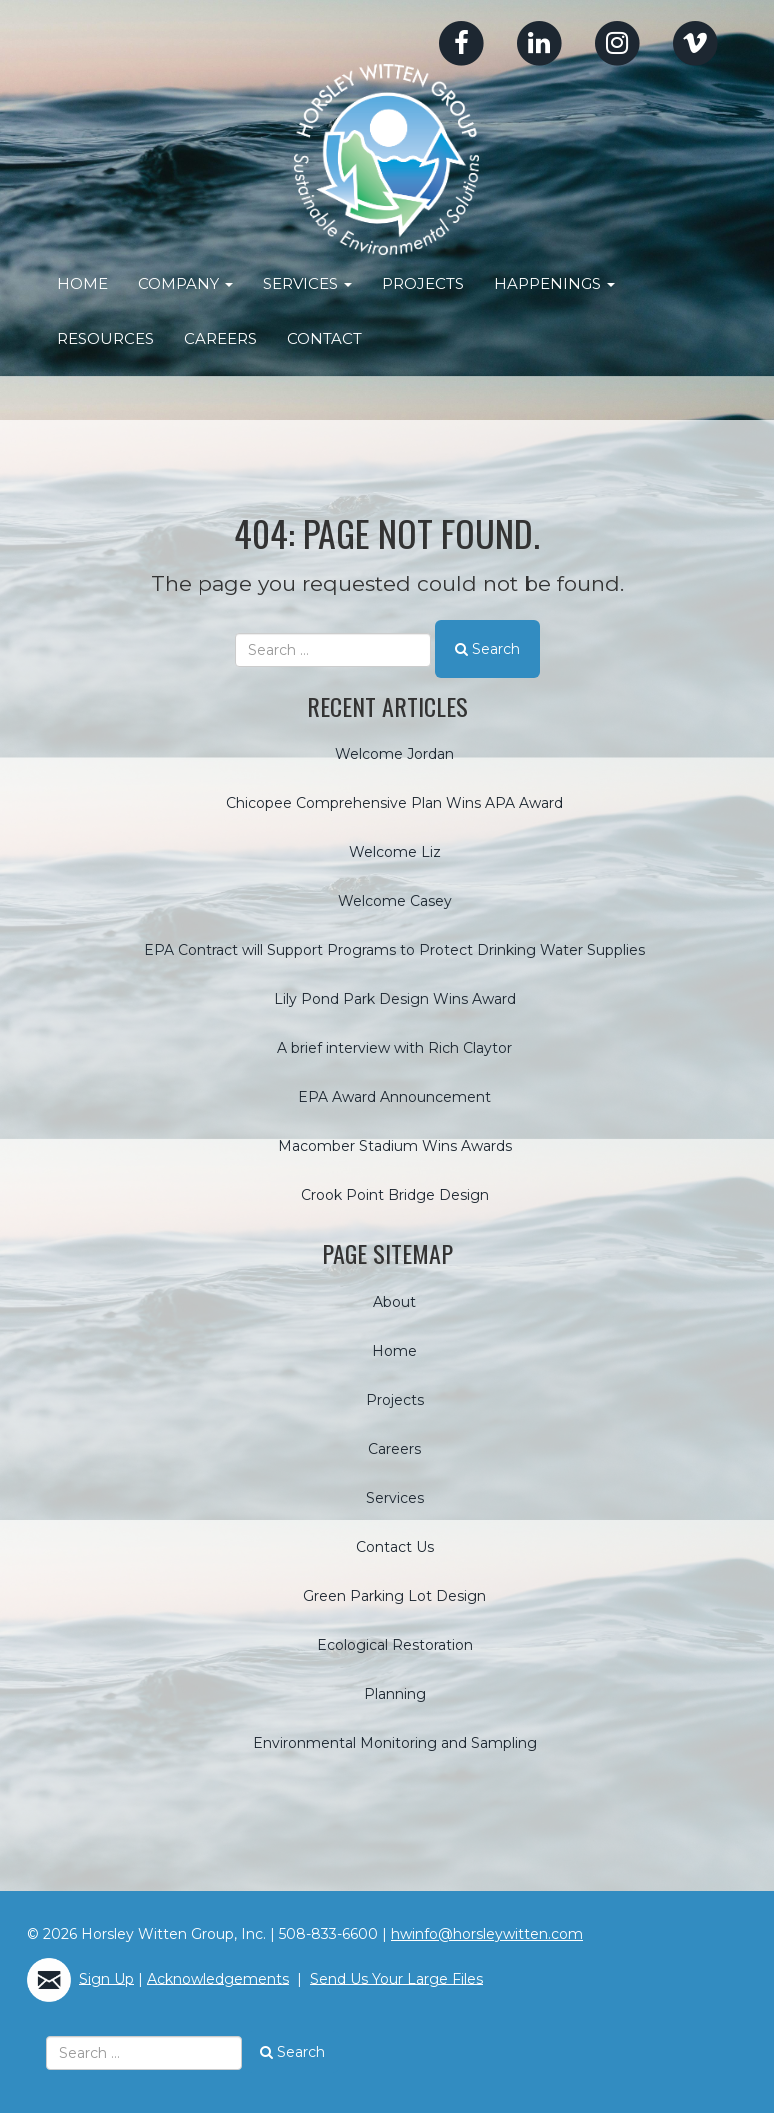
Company (185, 283)
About (394, 1301)
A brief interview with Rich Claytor (394, 1048)
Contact (324, 338)
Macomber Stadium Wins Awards (395, 1146)
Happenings (554, 283)
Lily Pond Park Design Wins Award (395, 999)
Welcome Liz (395, 852)
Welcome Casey (395, 901)
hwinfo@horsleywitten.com (487, 1933)
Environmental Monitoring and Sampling (395, 1742)
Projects (423, 283)
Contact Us (395, 1546)
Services (307, 283)
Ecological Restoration (395, 1644)
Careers (220, 338)
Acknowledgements (218, 1978)
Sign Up (106, 1978)
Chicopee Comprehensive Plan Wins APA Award (394, 803)
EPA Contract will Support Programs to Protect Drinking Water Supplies (394, 950)
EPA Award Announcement (394, 1097)
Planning (395, 1693)
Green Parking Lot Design (394, 1595)
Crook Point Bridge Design (395, 1195)
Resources (105, 338)
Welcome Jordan (394, 754)
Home (82, 283)
